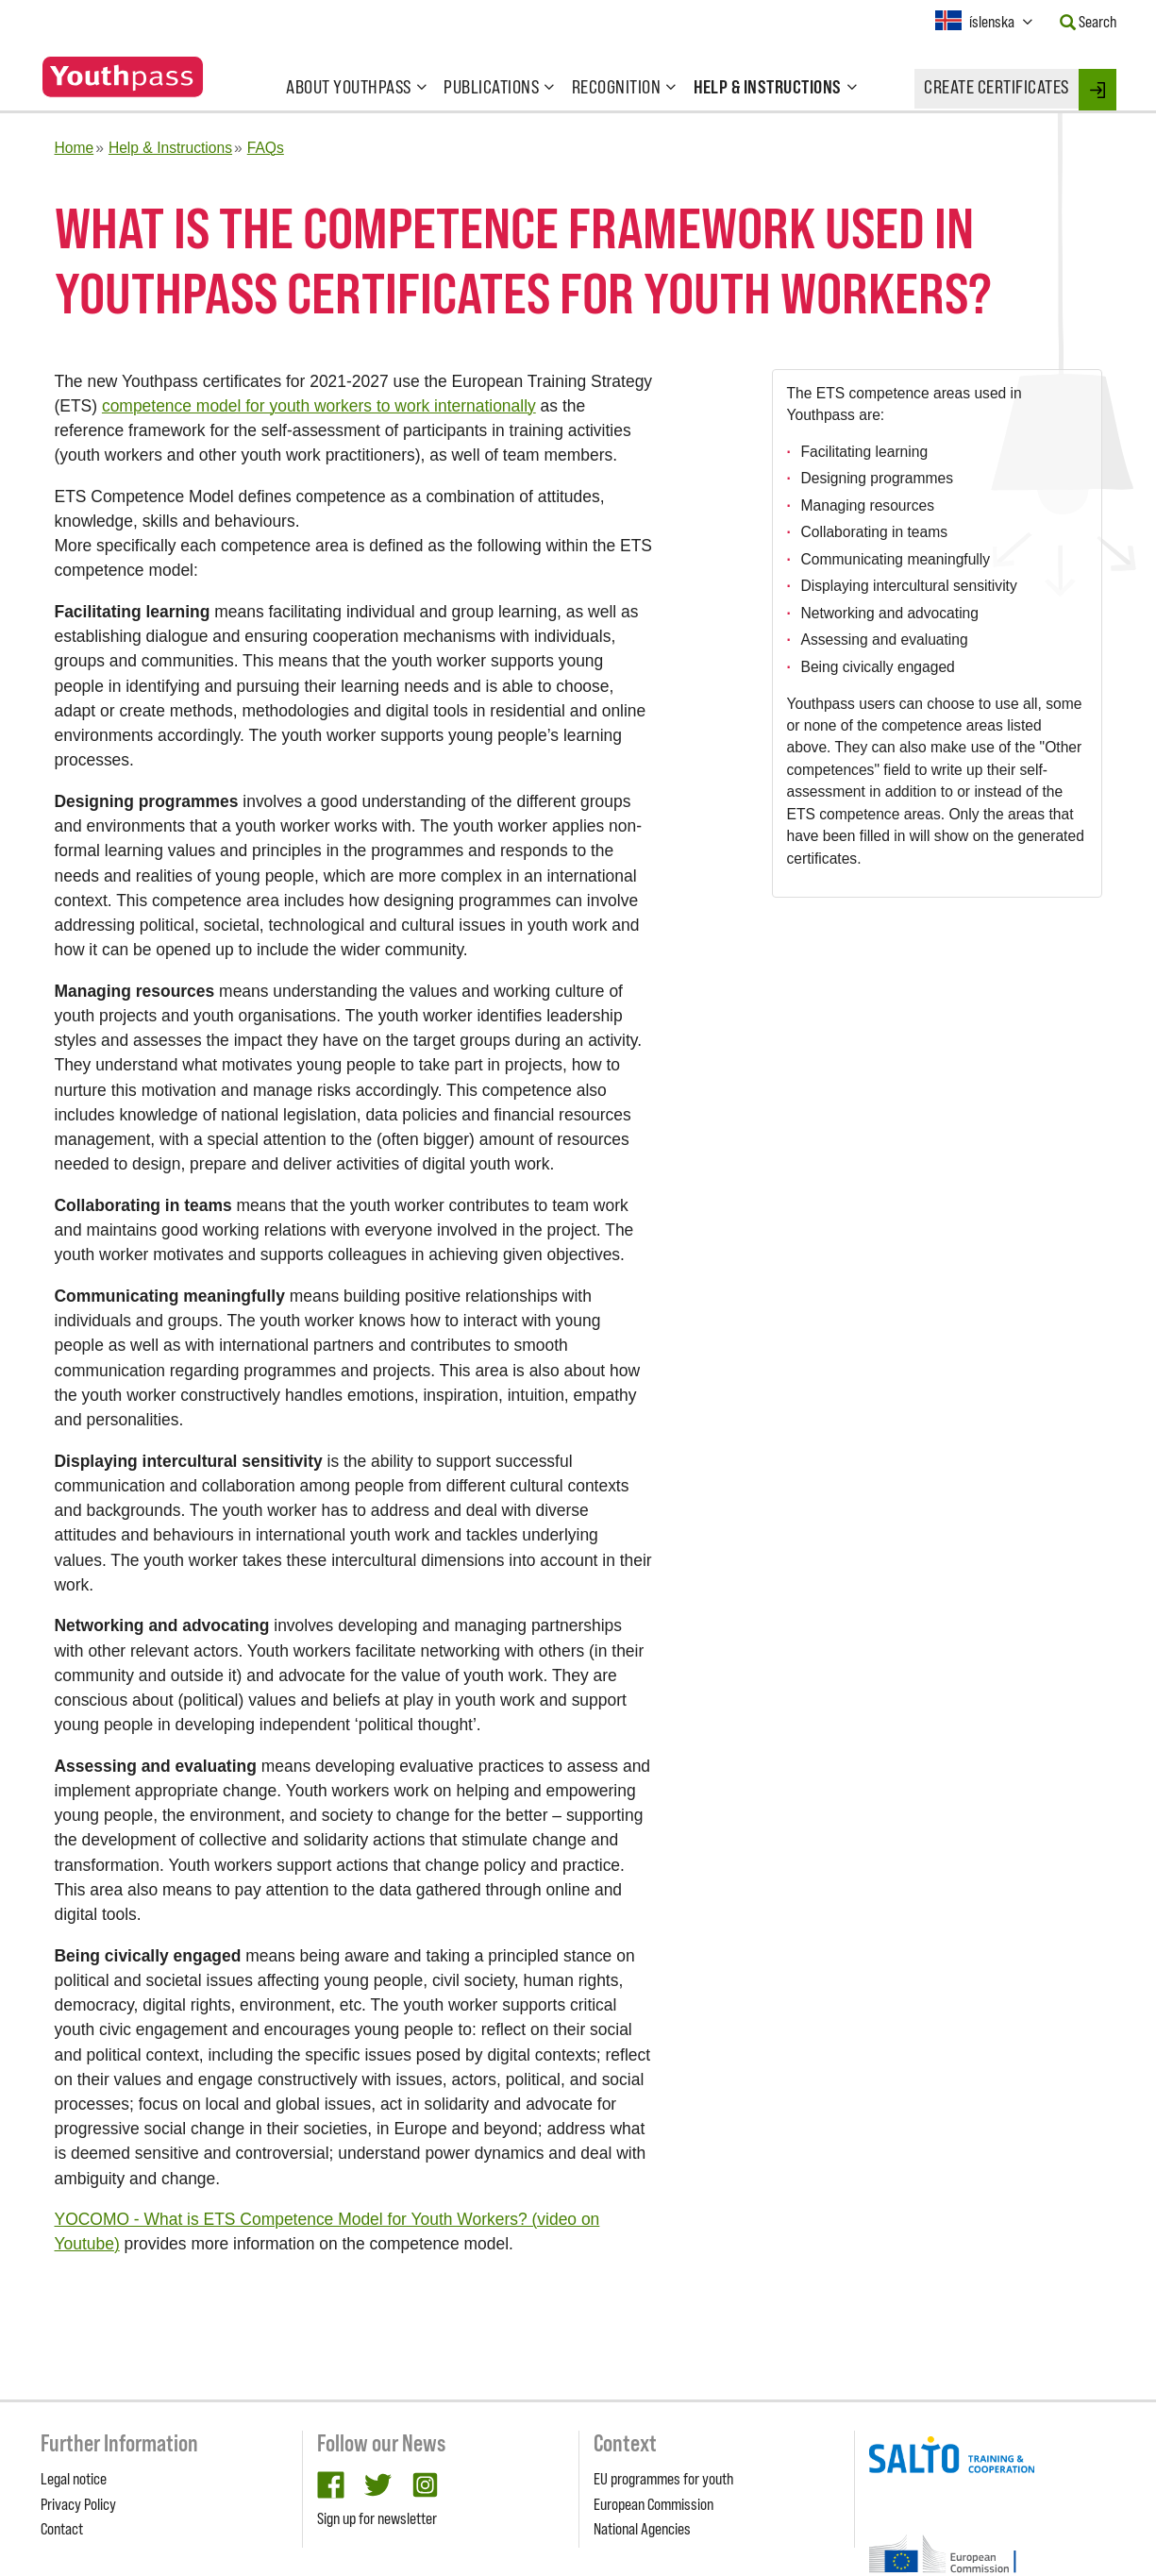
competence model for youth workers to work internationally (319, 405)
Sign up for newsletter (377, 2518)
